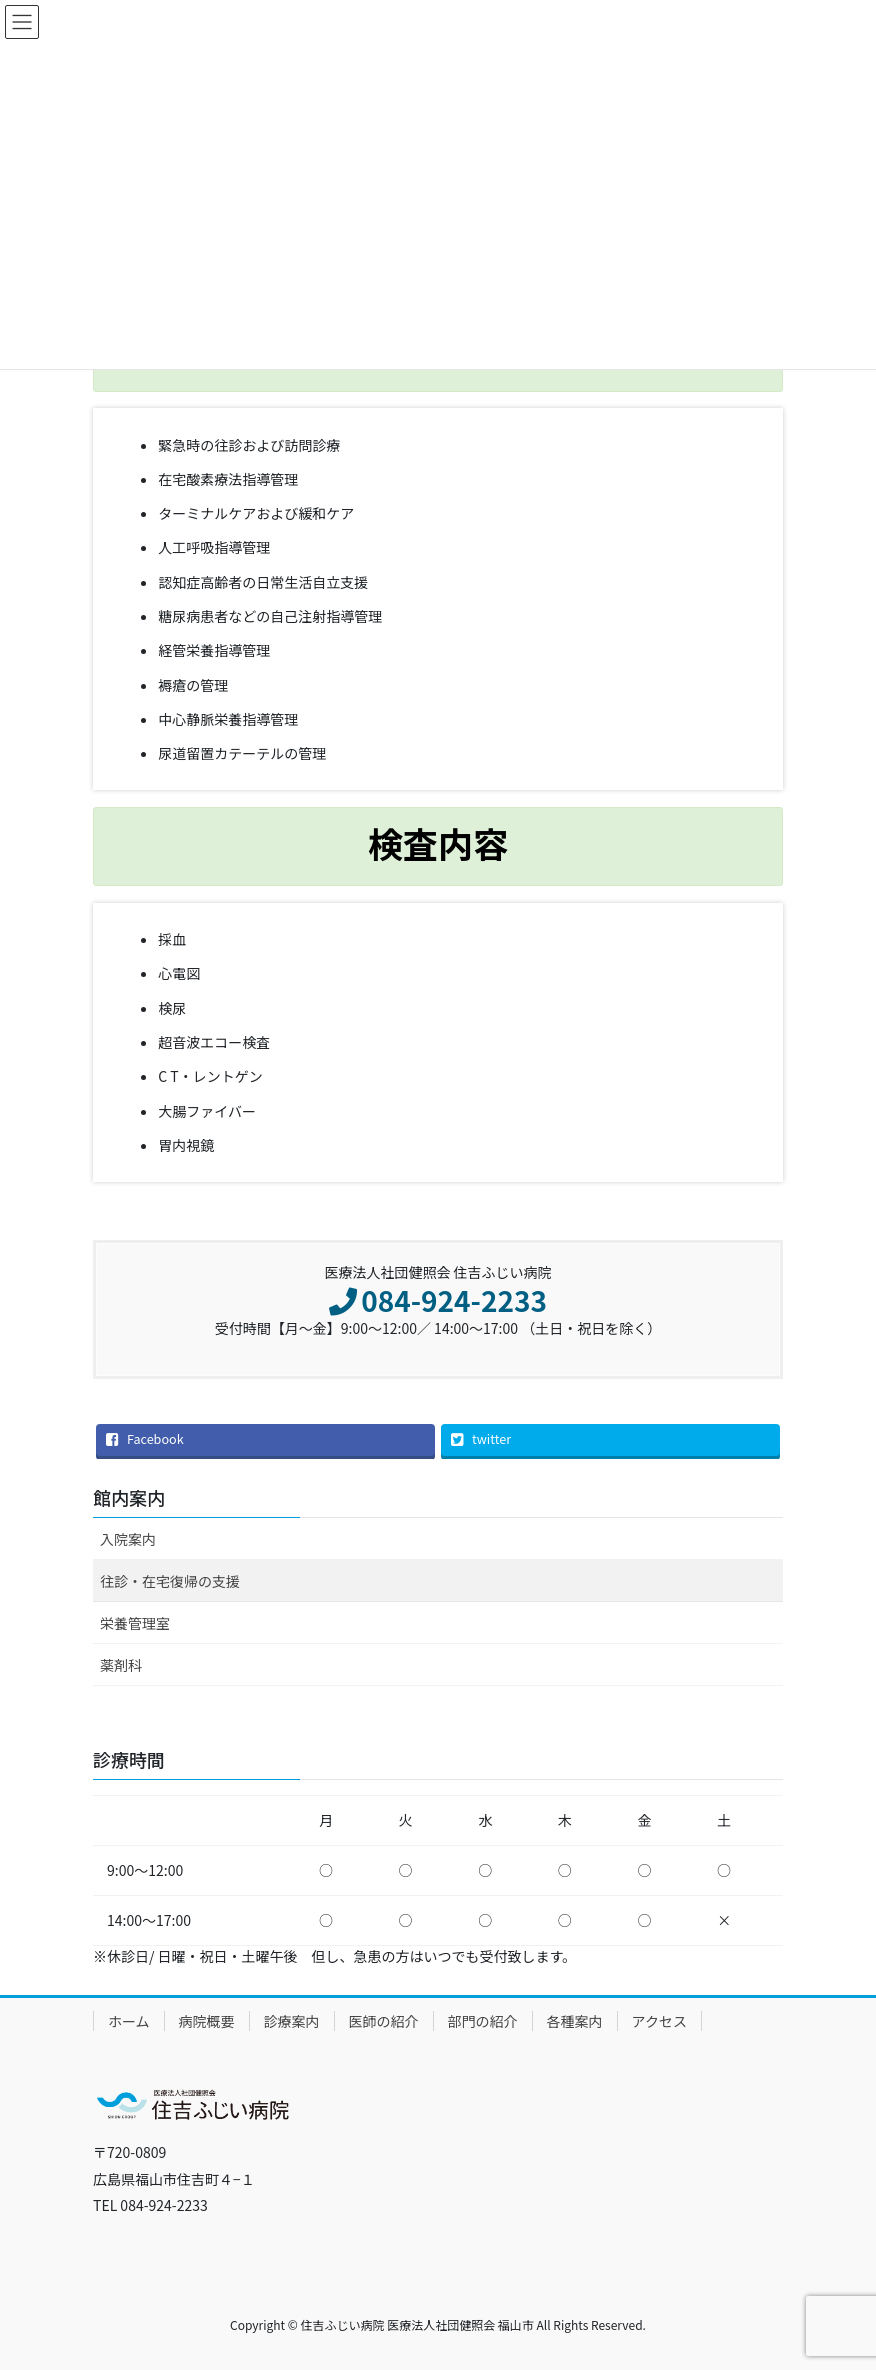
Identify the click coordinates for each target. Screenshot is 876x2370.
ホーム (129, 2021)
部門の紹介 (483, 2021)
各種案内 (575, 2021)
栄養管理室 (135, 1623)
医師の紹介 (384, 2021)
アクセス (659, 2021)
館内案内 (129, 1497)
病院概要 (207, 2021)
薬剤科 (121, 1665)
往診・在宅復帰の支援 (170, 1581)
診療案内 (292, 2021)
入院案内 (128, 1539)
